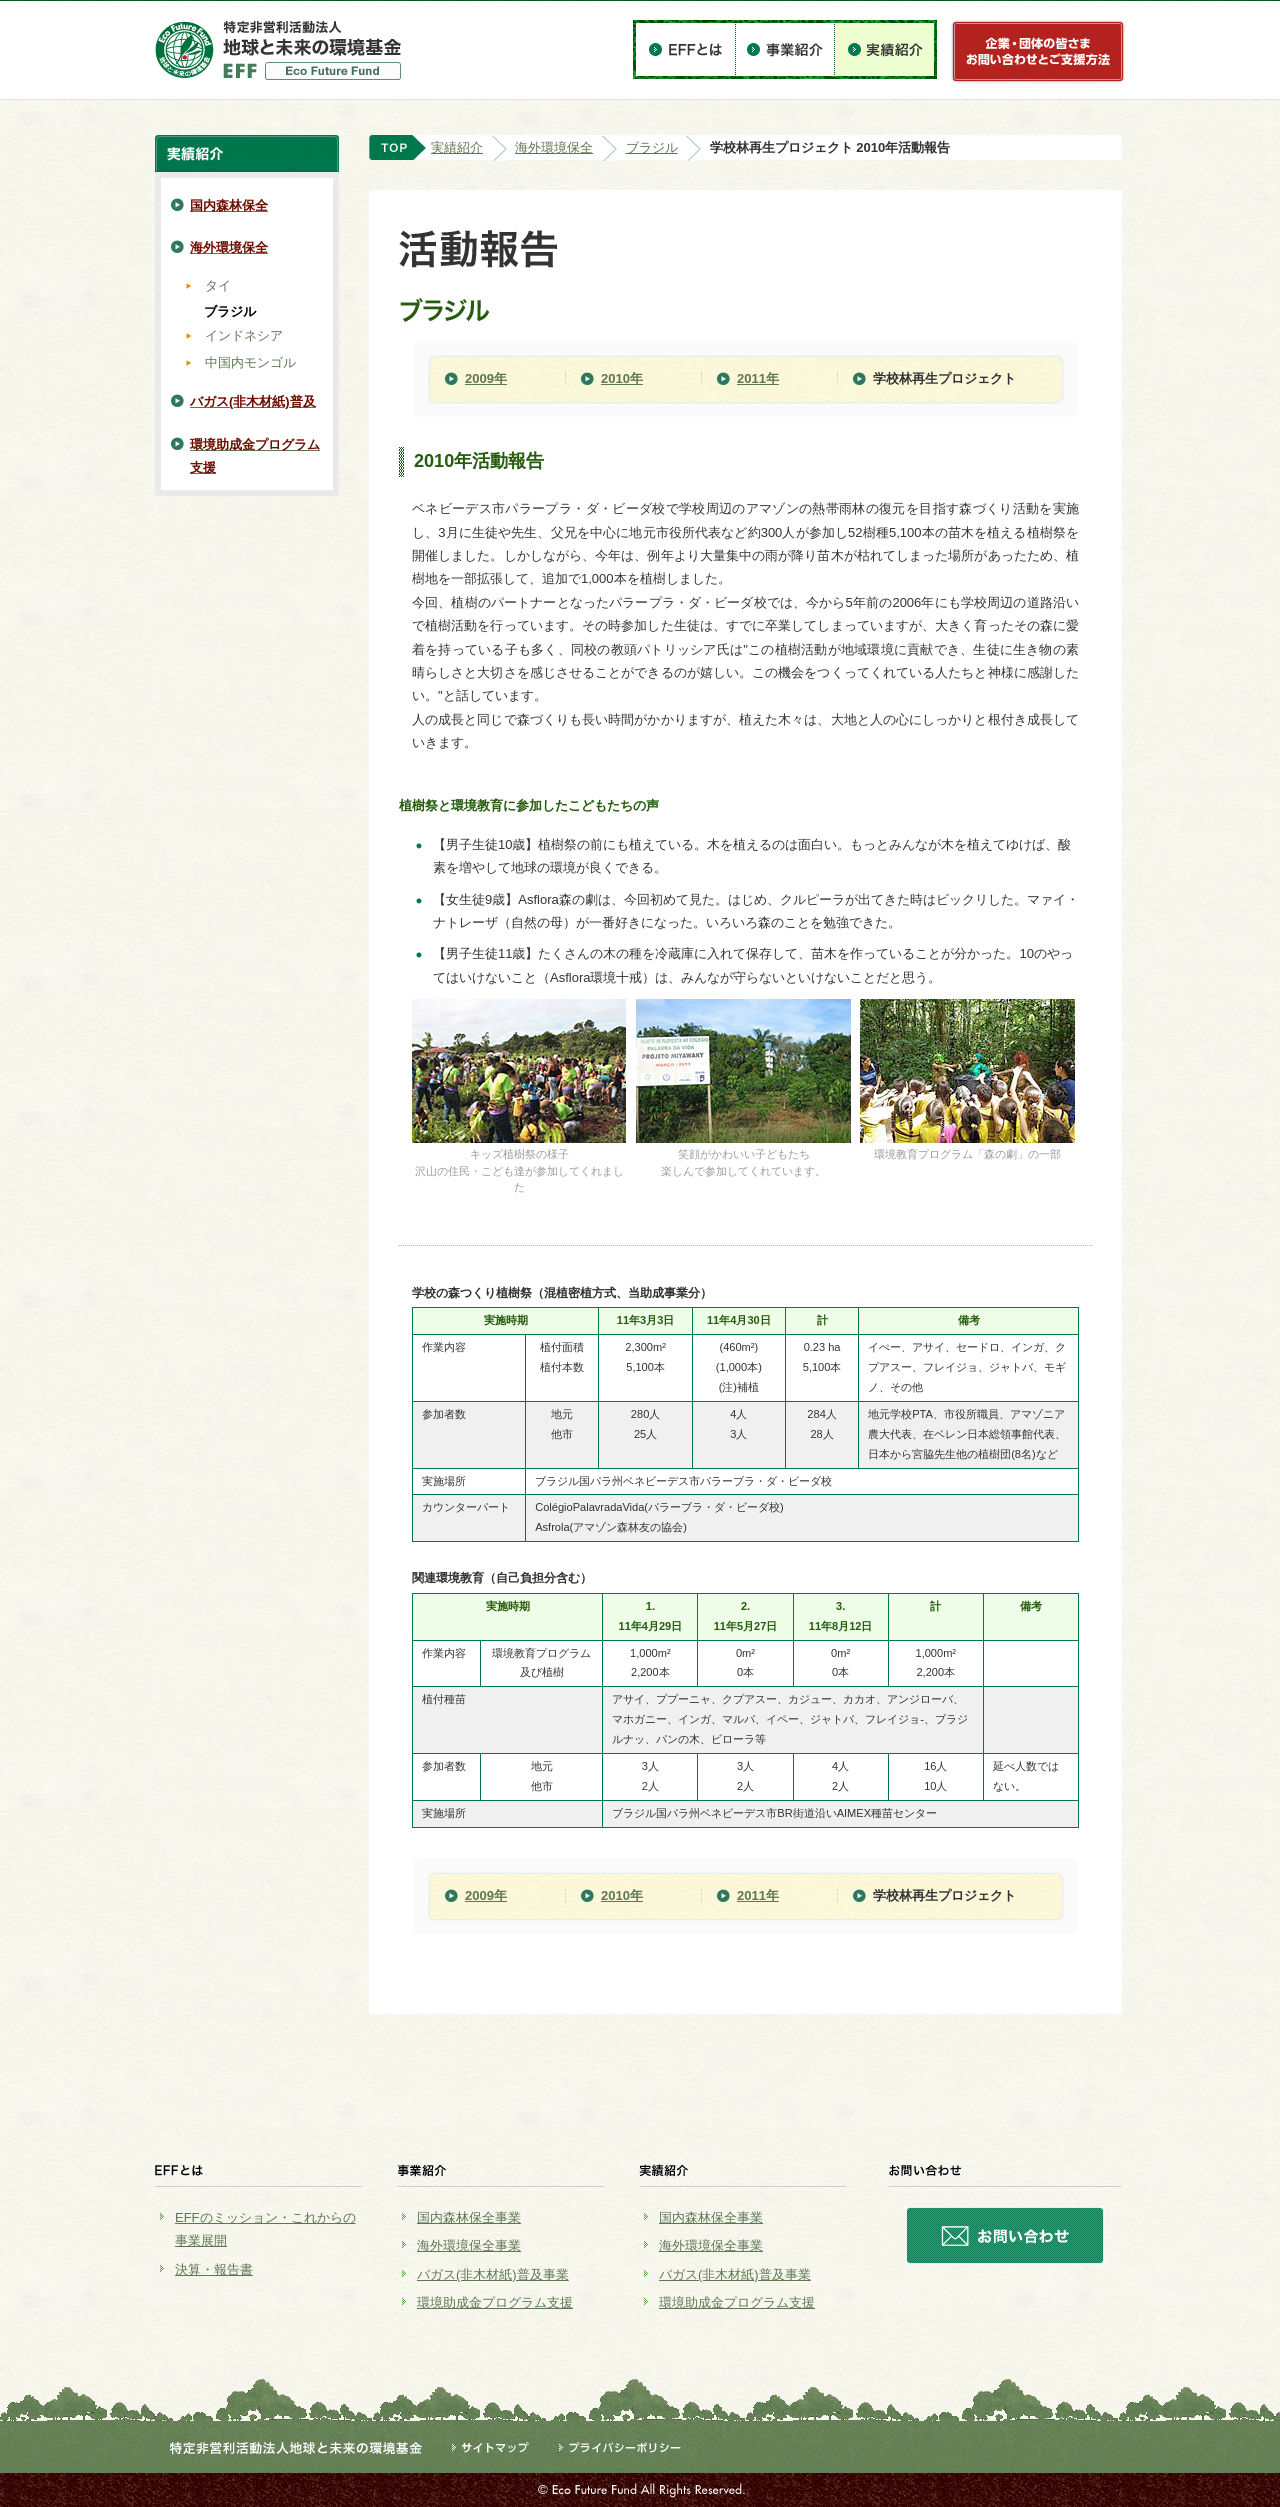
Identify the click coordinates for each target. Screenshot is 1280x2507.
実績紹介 (457, 147)
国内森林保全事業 (469, 2217)
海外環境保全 (554, 147)
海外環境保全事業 (469, 2245)
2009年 (486, 378)
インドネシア (244, 335)
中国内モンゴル (250, 362)
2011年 (758, 378)
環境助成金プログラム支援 (495, 2302)
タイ (218, 285)
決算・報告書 (214, 2269)
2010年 (622, 378)
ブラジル (652, 147)
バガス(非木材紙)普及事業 (493, 2274)
